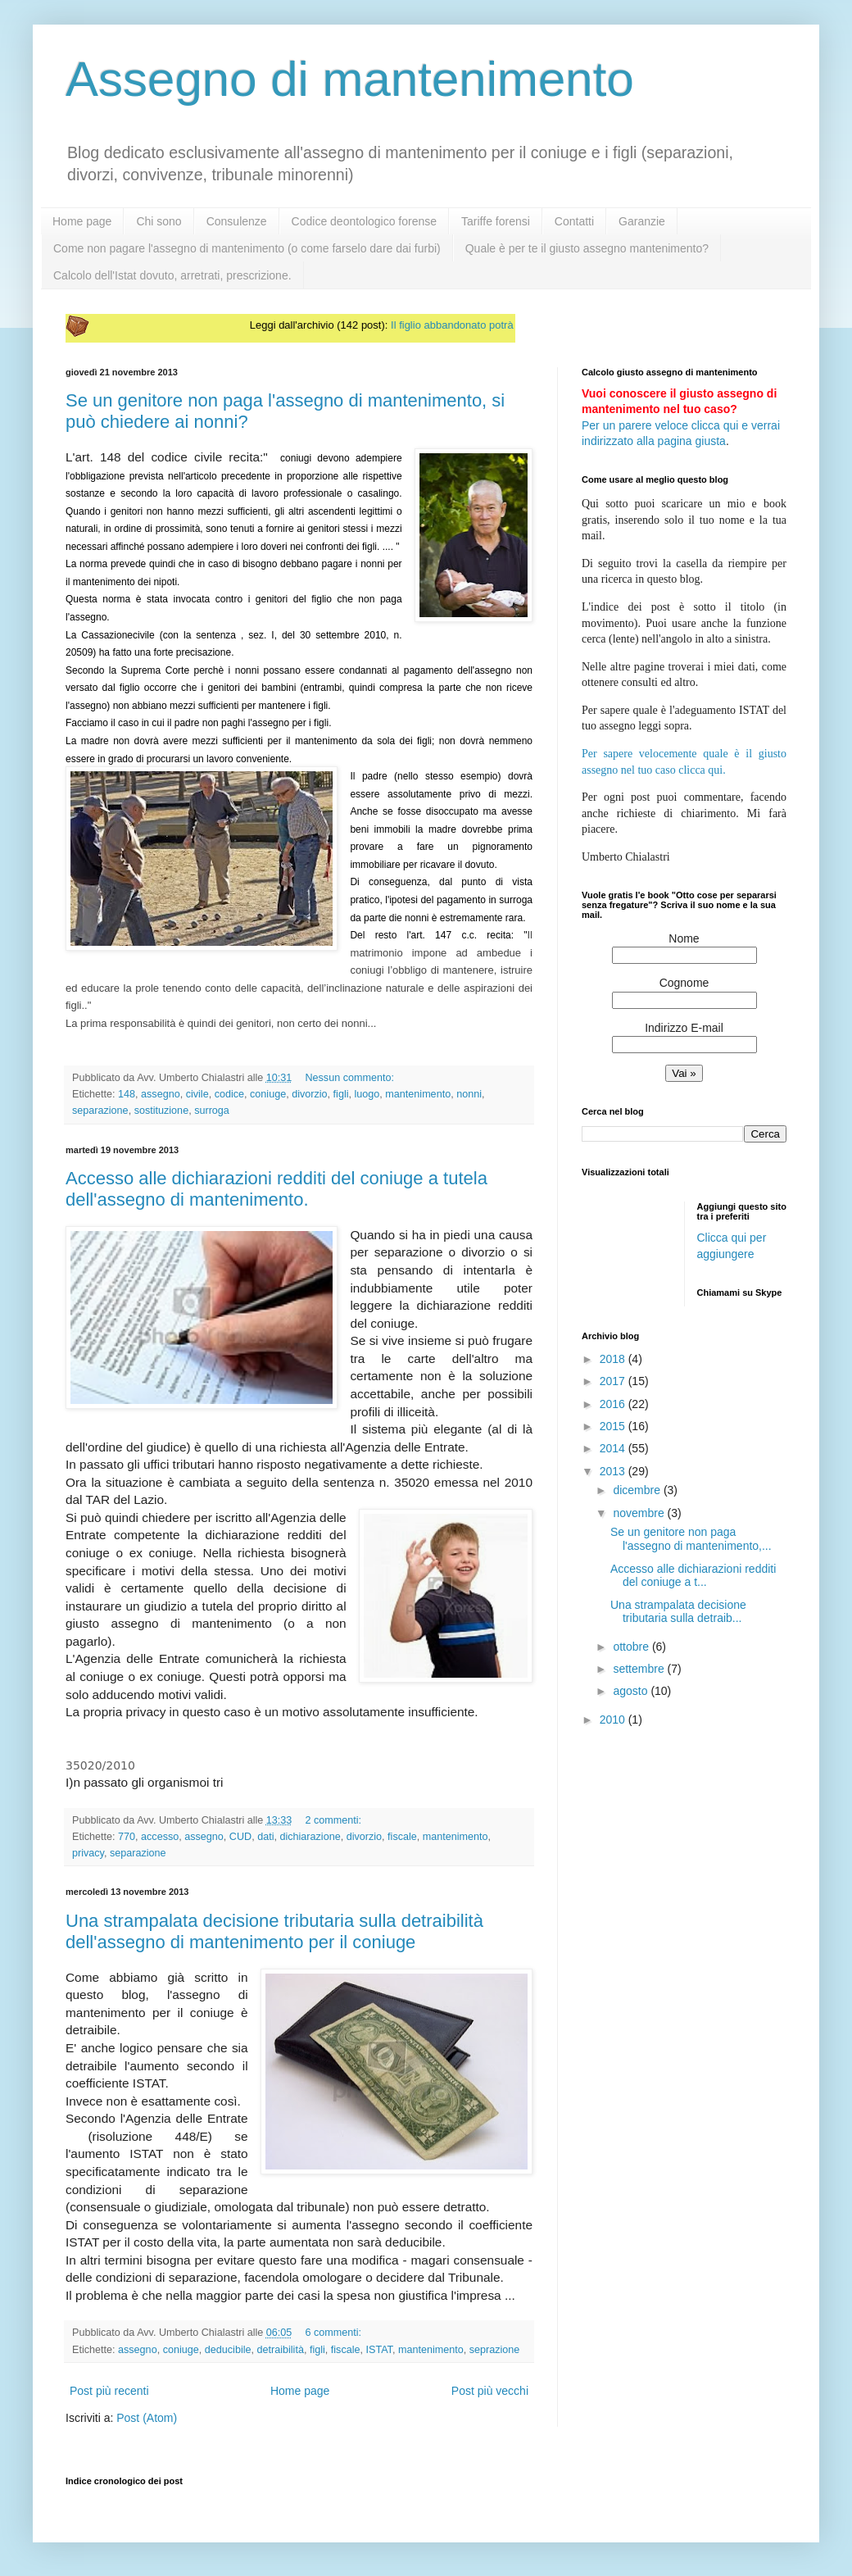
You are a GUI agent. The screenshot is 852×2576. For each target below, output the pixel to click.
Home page (81, 221)
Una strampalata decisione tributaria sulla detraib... (678, 1611)
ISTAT (379, 2350)
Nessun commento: (349, 1078)
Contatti (574, 221)
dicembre (638, 1490)
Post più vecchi (489, 2390)
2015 (614, 1426)
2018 (614, 1358)
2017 (614, 1381)
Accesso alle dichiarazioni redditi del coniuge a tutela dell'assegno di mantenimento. (276, 1189)
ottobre (632, 1646)
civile (197, 1094)
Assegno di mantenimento (350, 79)
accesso (160, 1836)
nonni (469, 1094)
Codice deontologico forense (364, 221)
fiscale (402, 1836)
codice (229, 1094)
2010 (614, 1719)
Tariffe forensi (495, 221)
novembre (640, 1513)
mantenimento (418, 1094)
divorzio (309, 1094)
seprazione (494, 2350)
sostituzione (161, 1110)
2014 (614, 1448)
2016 (614, 1404)
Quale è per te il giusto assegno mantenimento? (587, 248)
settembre (640, 1668)
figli (341, 1094)
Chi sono (158, 221)
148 (126, 1094)
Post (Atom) (146, 2417)
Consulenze (236, 221)
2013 (614, 1471)
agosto (631, 1690)
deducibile (228, 2350)
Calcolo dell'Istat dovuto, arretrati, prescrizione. (172, 275)
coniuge (268, 1094)
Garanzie (642, 221)
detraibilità (279, 2350)
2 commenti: (333, 1820)
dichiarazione (309, 1836)
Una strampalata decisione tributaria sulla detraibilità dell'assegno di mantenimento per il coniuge (274, 1931)
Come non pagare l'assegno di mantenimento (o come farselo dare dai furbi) (247, 248)
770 (126, 1836)
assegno (160, 1094)
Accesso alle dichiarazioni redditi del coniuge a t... (693, 1575)
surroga (211, 1110)
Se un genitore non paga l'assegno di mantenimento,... (691, 1538)
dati (265, 1836)
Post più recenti (109, 2390)
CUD (240, 1836)
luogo (367, 1094)
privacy (88, 1853)
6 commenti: (333, 2332)
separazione (100, 1110)
